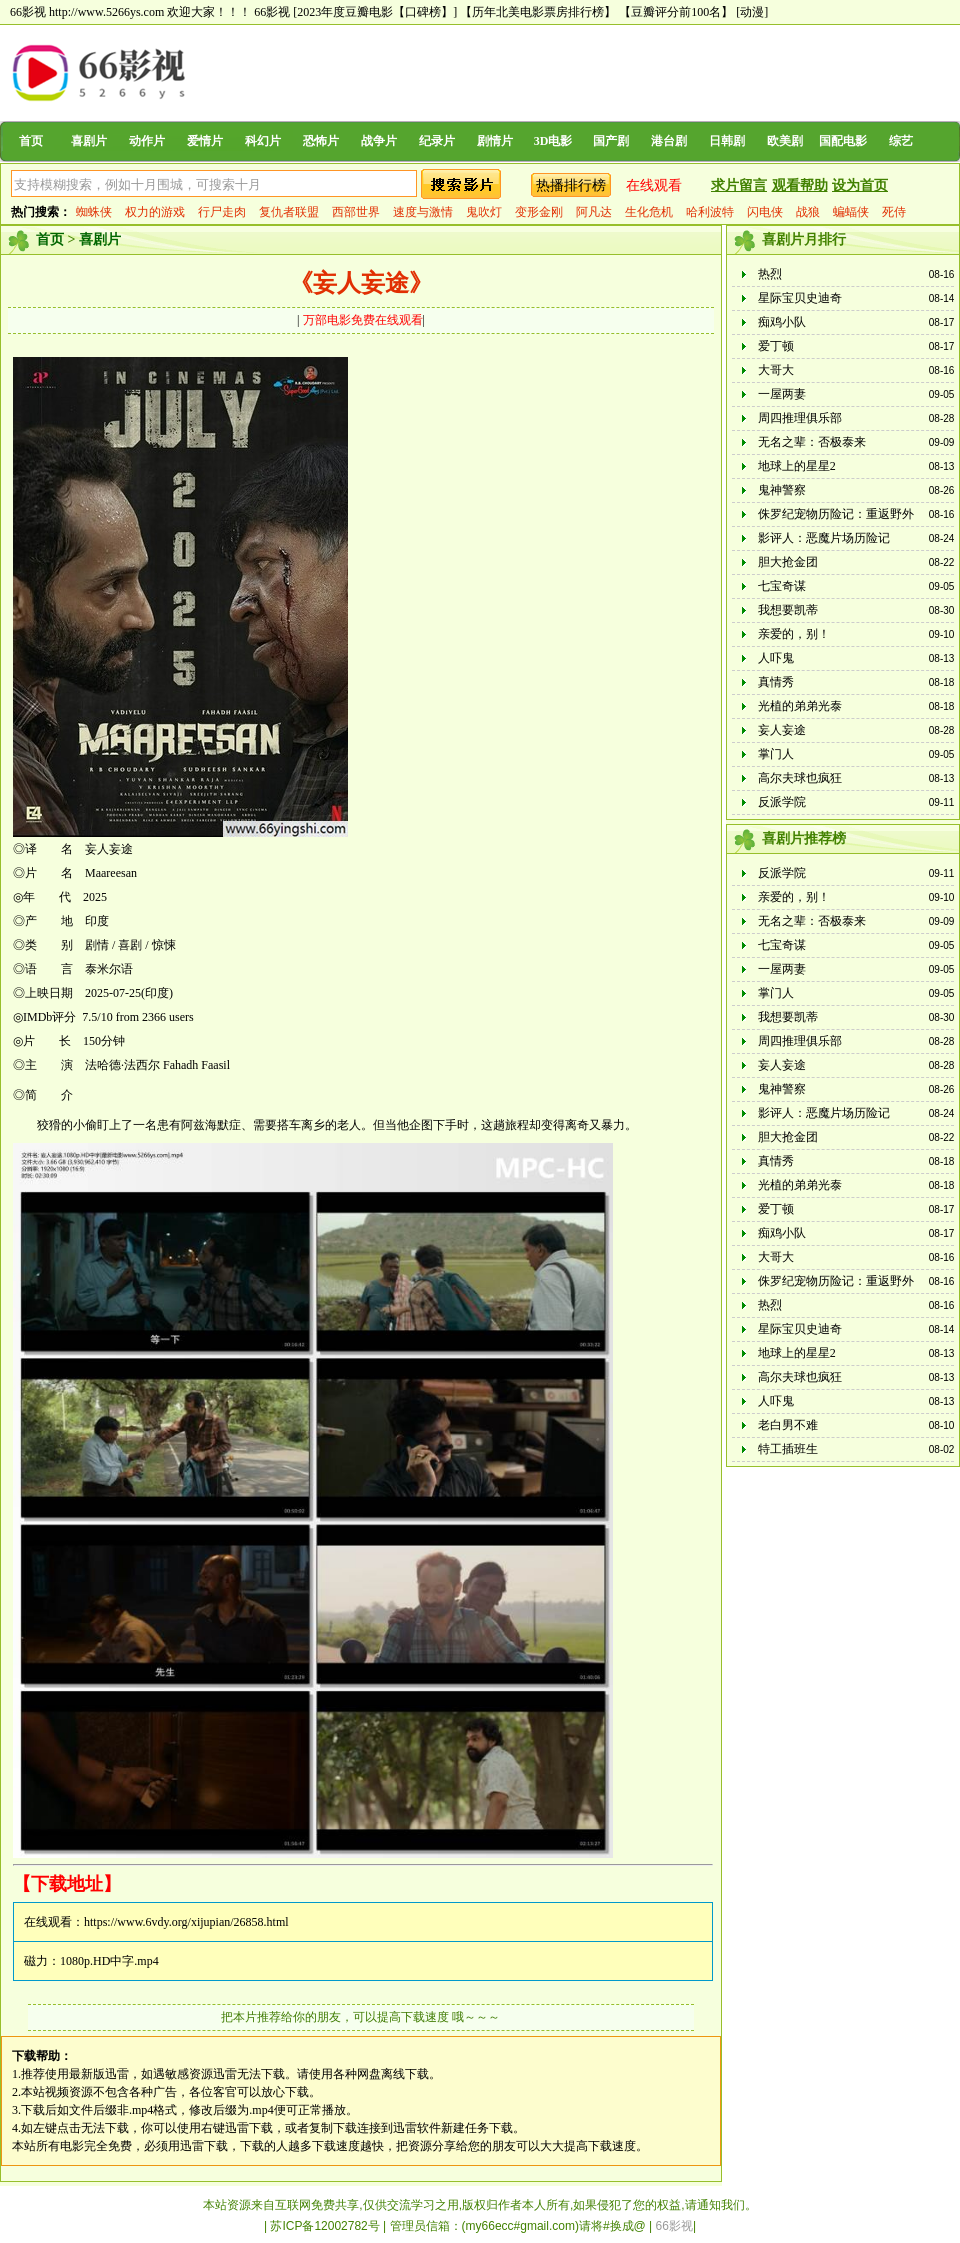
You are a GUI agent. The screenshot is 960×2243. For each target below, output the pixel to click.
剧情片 (495, 141)
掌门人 (776, 754)
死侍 (894, 212)
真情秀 (776, 682)
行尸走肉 (222, 212)
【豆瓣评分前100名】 (676, 12)
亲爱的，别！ (794, 634)
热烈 (770, 274)
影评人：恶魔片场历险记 (824, 538)
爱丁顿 (776, 346)
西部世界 (356, 212)
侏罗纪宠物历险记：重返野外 (836, 514)
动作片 (147, 141)
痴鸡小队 (782, 322)
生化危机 (649, 212)
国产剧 (611, 141)
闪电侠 (765, 212)
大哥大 (776, 370)
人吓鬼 (776, 658)
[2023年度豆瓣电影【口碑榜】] (375, 12)
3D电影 (553, 141)
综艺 (901, 141)
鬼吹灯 (484, 212)
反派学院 (782, 802)
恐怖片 (321, 141)
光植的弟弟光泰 (800, 706)
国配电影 (843, 141)
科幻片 (263, 141)
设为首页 (860, 185)
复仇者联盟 (289, 212)
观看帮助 (800, 185)
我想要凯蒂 (788, 610)
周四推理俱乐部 (800, 418)
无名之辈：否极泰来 (812, 442)
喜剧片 (89, 141)
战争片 (379, 141)
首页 (31, 141)
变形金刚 (539, 212)
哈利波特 (710, 212)
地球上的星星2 (797, 466)
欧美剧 (785, 141)
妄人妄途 (782, 730)
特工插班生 (788, 1449)
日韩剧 (727, 141)
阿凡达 (594, 212)
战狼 (808, 212)
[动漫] (752, 12)
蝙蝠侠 (851, 212)
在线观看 (654, 185)
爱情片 (205, 141)
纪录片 (437, 141)
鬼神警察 (782, 490)
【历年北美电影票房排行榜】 (538, 12)
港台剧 (669, 141)
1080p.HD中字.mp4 (109, 1961)
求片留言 (739, 185)
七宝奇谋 (782, 586)
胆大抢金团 (788, 562)
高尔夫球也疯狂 (800, 778)
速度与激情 (423, 212)
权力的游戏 (155, 212)
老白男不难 (788, 1425)
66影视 (272, 12)
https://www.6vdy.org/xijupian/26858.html (186, 1922)
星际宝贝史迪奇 (800, 298)
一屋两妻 (782, 394)
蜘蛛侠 (94, 212)
